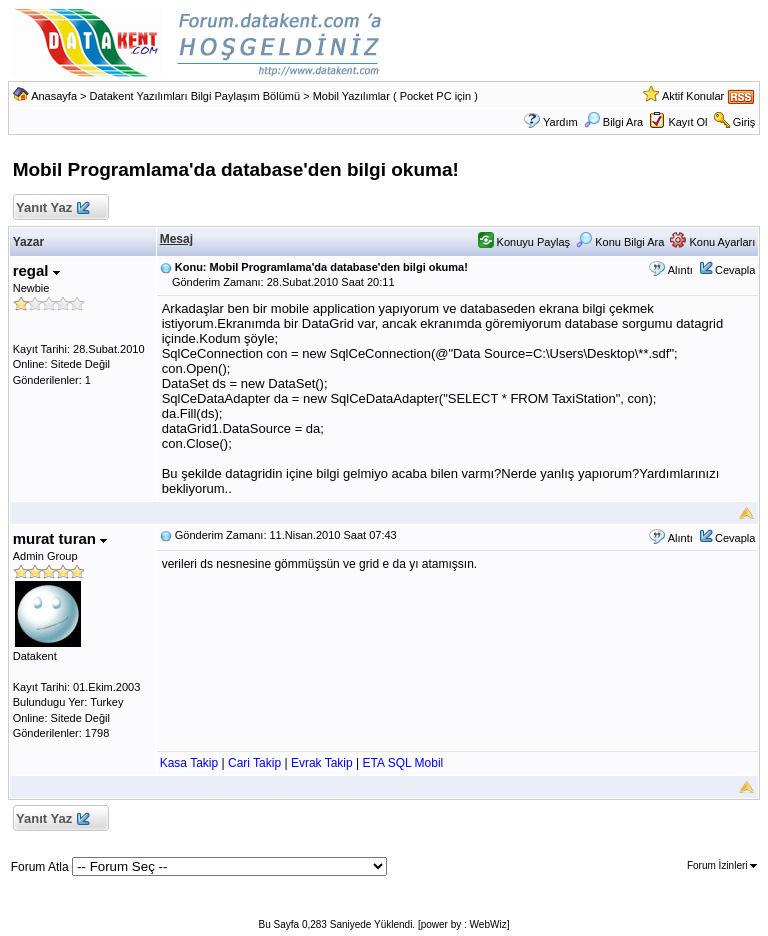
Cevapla (735, 270)
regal (36, 270)
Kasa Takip (189, 763)
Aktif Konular (693, 96)
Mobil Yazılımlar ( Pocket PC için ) (395, 96)
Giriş (744, 122)
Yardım (560, 122)
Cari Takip (254, 763)
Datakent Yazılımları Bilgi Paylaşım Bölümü (195, 96)
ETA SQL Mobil (403, 763)
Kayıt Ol (687, 122)
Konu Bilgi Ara (620, 242)
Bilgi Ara (613, 122)
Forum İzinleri (722, 865)
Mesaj (176, 239)
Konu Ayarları (712, 242)
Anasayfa (54, 96)
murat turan (60, 538)
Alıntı (680, 270)
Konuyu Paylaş (524, 242)
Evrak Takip (322, 763)
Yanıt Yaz (52, 208)
